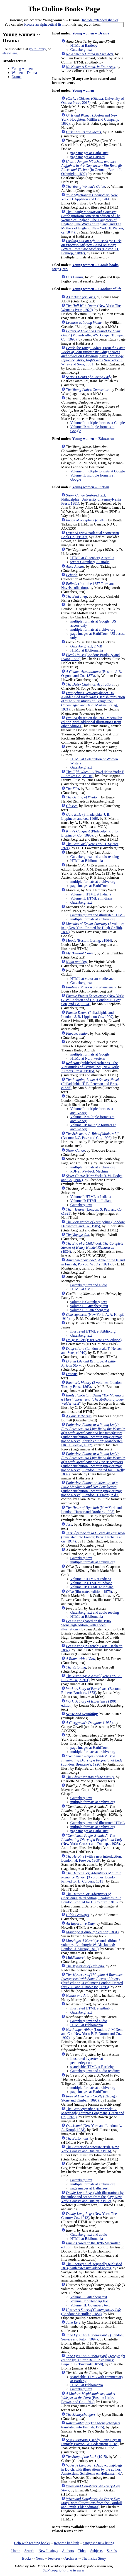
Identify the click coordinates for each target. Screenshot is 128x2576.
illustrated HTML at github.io (91, 2008)
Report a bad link (66, 2543)
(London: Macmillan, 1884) (91, 2312)
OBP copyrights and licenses (63, 2570)
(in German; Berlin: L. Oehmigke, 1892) (92, 168)
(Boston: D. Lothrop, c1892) (91, 247)
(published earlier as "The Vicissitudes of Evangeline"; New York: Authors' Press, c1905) (90, 1067)
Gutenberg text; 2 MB (86, 646)
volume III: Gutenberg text (89, 1310)
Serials (112, 2551)
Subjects (96, 2551)
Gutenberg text (81, 49)
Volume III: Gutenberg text (90, 2305)
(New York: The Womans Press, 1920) (91, 308)
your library (37, 49)
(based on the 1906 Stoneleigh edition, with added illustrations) (86, 1625)
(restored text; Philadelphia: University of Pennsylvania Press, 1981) (91, 499)
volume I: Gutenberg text (88, 1302)
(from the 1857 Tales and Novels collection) (88, 586)
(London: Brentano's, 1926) (91, 1760)
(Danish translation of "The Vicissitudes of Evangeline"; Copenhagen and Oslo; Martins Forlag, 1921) (93, 701)
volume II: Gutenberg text (89, 1306)
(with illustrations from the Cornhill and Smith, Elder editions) (91, 2503)
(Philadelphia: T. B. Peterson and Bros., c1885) (90, 1084)
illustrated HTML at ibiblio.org (93, 1331)
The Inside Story (94, 2558)
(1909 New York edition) (94, 1340)
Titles (82, 2551)
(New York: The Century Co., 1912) (89, 2216)
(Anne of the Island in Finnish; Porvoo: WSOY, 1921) (93, 1262)
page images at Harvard (87, 157)
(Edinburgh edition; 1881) (92, 1932)
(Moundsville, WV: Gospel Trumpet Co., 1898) (92, 335)
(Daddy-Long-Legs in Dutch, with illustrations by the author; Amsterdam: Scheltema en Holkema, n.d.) (91, 2469)
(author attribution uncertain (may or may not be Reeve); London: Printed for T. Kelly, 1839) (93, 1464)
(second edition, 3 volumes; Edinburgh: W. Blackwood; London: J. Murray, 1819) (90, 1945)
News (40, 2558)
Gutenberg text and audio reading (94, 857)
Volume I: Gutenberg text (88, 2297)
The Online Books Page (64, 9)
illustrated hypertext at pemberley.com (86, 2061)
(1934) (92, 1247)
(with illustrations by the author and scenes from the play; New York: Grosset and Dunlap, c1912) (92, 2197)
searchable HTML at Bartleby (92, 2067)
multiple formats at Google (90, 1054)
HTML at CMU (81, 1289)
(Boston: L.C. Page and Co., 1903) (90, 1136)
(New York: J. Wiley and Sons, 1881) (93, 356)
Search (29, 2551)
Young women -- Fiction (90, 487)
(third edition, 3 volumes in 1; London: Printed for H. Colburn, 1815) (91, 1898)
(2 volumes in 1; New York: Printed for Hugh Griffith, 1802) (92, 928)
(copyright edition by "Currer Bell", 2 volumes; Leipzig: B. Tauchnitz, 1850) (93, 2360)
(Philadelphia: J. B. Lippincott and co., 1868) (85, 816)
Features (54, 2558)
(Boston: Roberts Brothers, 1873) (91, 1691)
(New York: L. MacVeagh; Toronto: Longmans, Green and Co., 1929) (92, 2113)
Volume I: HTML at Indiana (90, 894)
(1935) (89, 1723)
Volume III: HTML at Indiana (91, 1587)
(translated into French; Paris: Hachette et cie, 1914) (93, 1537)
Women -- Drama (24, 73)
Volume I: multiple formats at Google (97, 423)
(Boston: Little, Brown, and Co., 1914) (88, 2398)
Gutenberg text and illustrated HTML (97, 915)
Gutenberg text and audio (88, 1285)
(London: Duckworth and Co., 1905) (93, 1224)
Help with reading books (32, 2543)
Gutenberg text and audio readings (95, 2071)
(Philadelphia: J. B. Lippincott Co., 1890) (90, 833)
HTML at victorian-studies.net (92, 978)
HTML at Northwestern (87, 1058)
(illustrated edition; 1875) (89, 1591)
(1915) (86, 2457)
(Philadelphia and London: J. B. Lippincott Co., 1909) (87, 1015)
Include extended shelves (100, 20)
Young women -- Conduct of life (96, 289)
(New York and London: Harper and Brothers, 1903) (91, 1510)
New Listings (48, 2551)
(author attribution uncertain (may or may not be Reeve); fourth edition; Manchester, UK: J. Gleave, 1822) (93, 1435)
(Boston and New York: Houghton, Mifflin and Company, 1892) (90, 119)
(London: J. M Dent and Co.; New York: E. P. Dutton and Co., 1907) (92, 2034)
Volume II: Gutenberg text (89, 2301)
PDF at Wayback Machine (89, 1171)
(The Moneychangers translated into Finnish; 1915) (90, 2425)
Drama (17, 77)
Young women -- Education (93, 438)
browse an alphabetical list (43, 24)
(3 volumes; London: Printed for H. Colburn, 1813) (91, 1877)
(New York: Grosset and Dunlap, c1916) (90, 2149)
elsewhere (9, 53)
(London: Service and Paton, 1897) (92, 2337)
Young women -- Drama (90, 33)
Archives (71, 2558)
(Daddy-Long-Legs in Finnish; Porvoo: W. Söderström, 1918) (91, 2442)
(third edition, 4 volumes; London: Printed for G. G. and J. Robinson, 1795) (92, 1981)
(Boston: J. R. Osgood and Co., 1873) (91, 674)
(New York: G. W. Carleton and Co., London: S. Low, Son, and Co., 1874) (92, 1000)
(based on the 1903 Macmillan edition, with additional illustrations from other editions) (91, 722)
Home (15, 2551)
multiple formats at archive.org (92, 629)
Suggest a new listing (98, 2543)
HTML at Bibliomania (86, 650)
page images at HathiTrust (89, 153)
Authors (68, 2551)
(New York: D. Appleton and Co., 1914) (89, 197)
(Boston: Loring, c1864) (89, 940)
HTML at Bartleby (83, 45)
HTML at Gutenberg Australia (92, 558)
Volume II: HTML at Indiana (91, 898)
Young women (22, 69)
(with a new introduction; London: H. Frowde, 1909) (91, 1858)
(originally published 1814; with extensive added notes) (91, 2266)
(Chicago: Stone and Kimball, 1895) (89, 2098)
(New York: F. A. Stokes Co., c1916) (92, 774)
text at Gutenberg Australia (90, 562)
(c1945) (86, 520)
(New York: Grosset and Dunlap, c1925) (91, 1840)
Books (26, 2558)
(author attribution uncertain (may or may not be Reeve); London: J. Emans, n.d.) (91, 1489)
